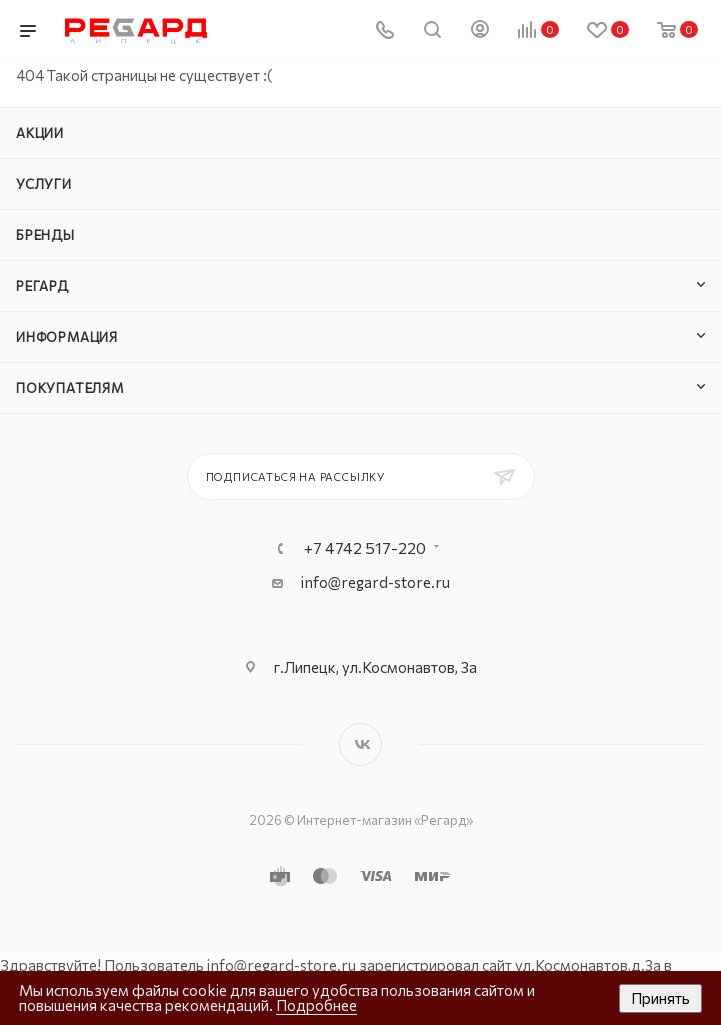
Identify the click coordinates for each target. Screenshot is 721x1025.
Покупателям (70, 388)
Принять (660, 998)
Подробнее (316, 1005)
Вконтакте (360, 744)
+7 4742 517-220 (365, 548)
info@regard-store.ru (375, 582)
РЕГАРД (42, 286)
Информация (67, 337)
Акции (40, 133)
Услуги (44, 184)
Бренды (45, 235)
